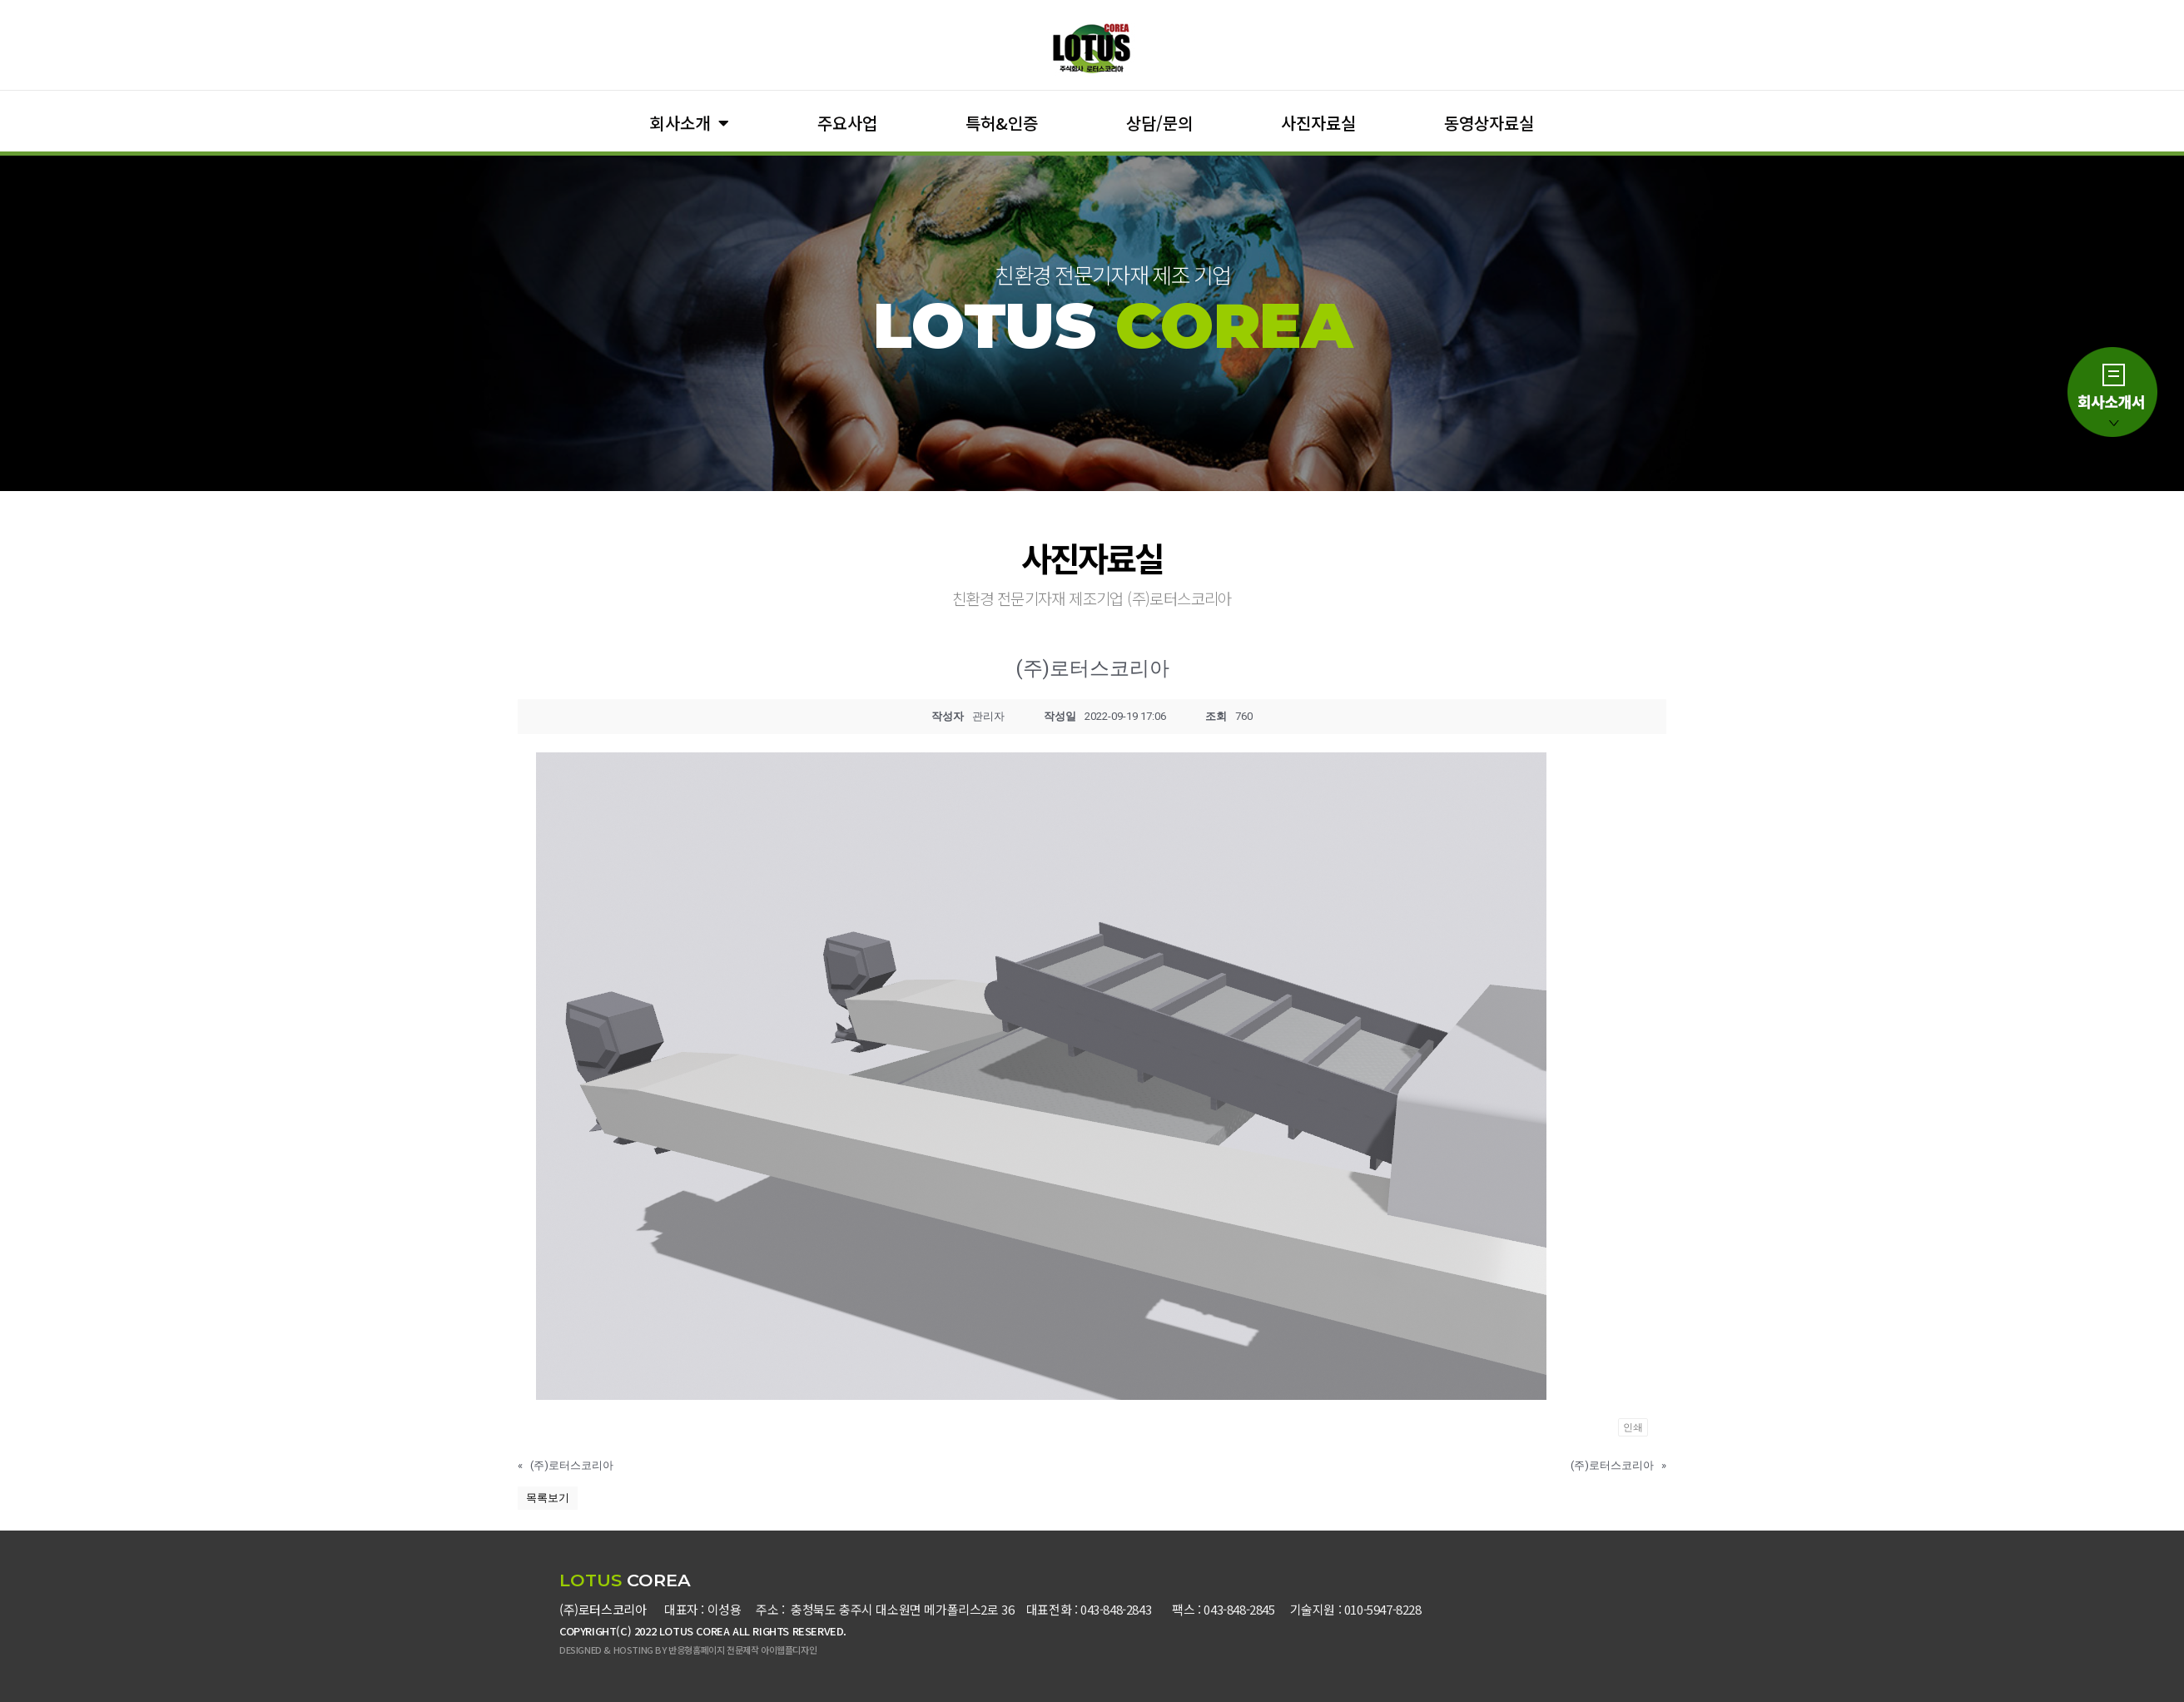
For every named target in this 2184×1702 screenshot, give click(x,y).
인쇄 (1633, 1427)
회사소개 (689, 123)
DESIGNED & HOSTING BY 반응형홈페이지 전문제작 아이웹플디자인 (688, 1649)
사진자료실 (1318, 123)
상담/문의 (1159, 123)
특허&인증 (1001, 123)
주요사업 (847, 123)
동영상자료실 (1489, 123)
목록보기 (547, 1497)
